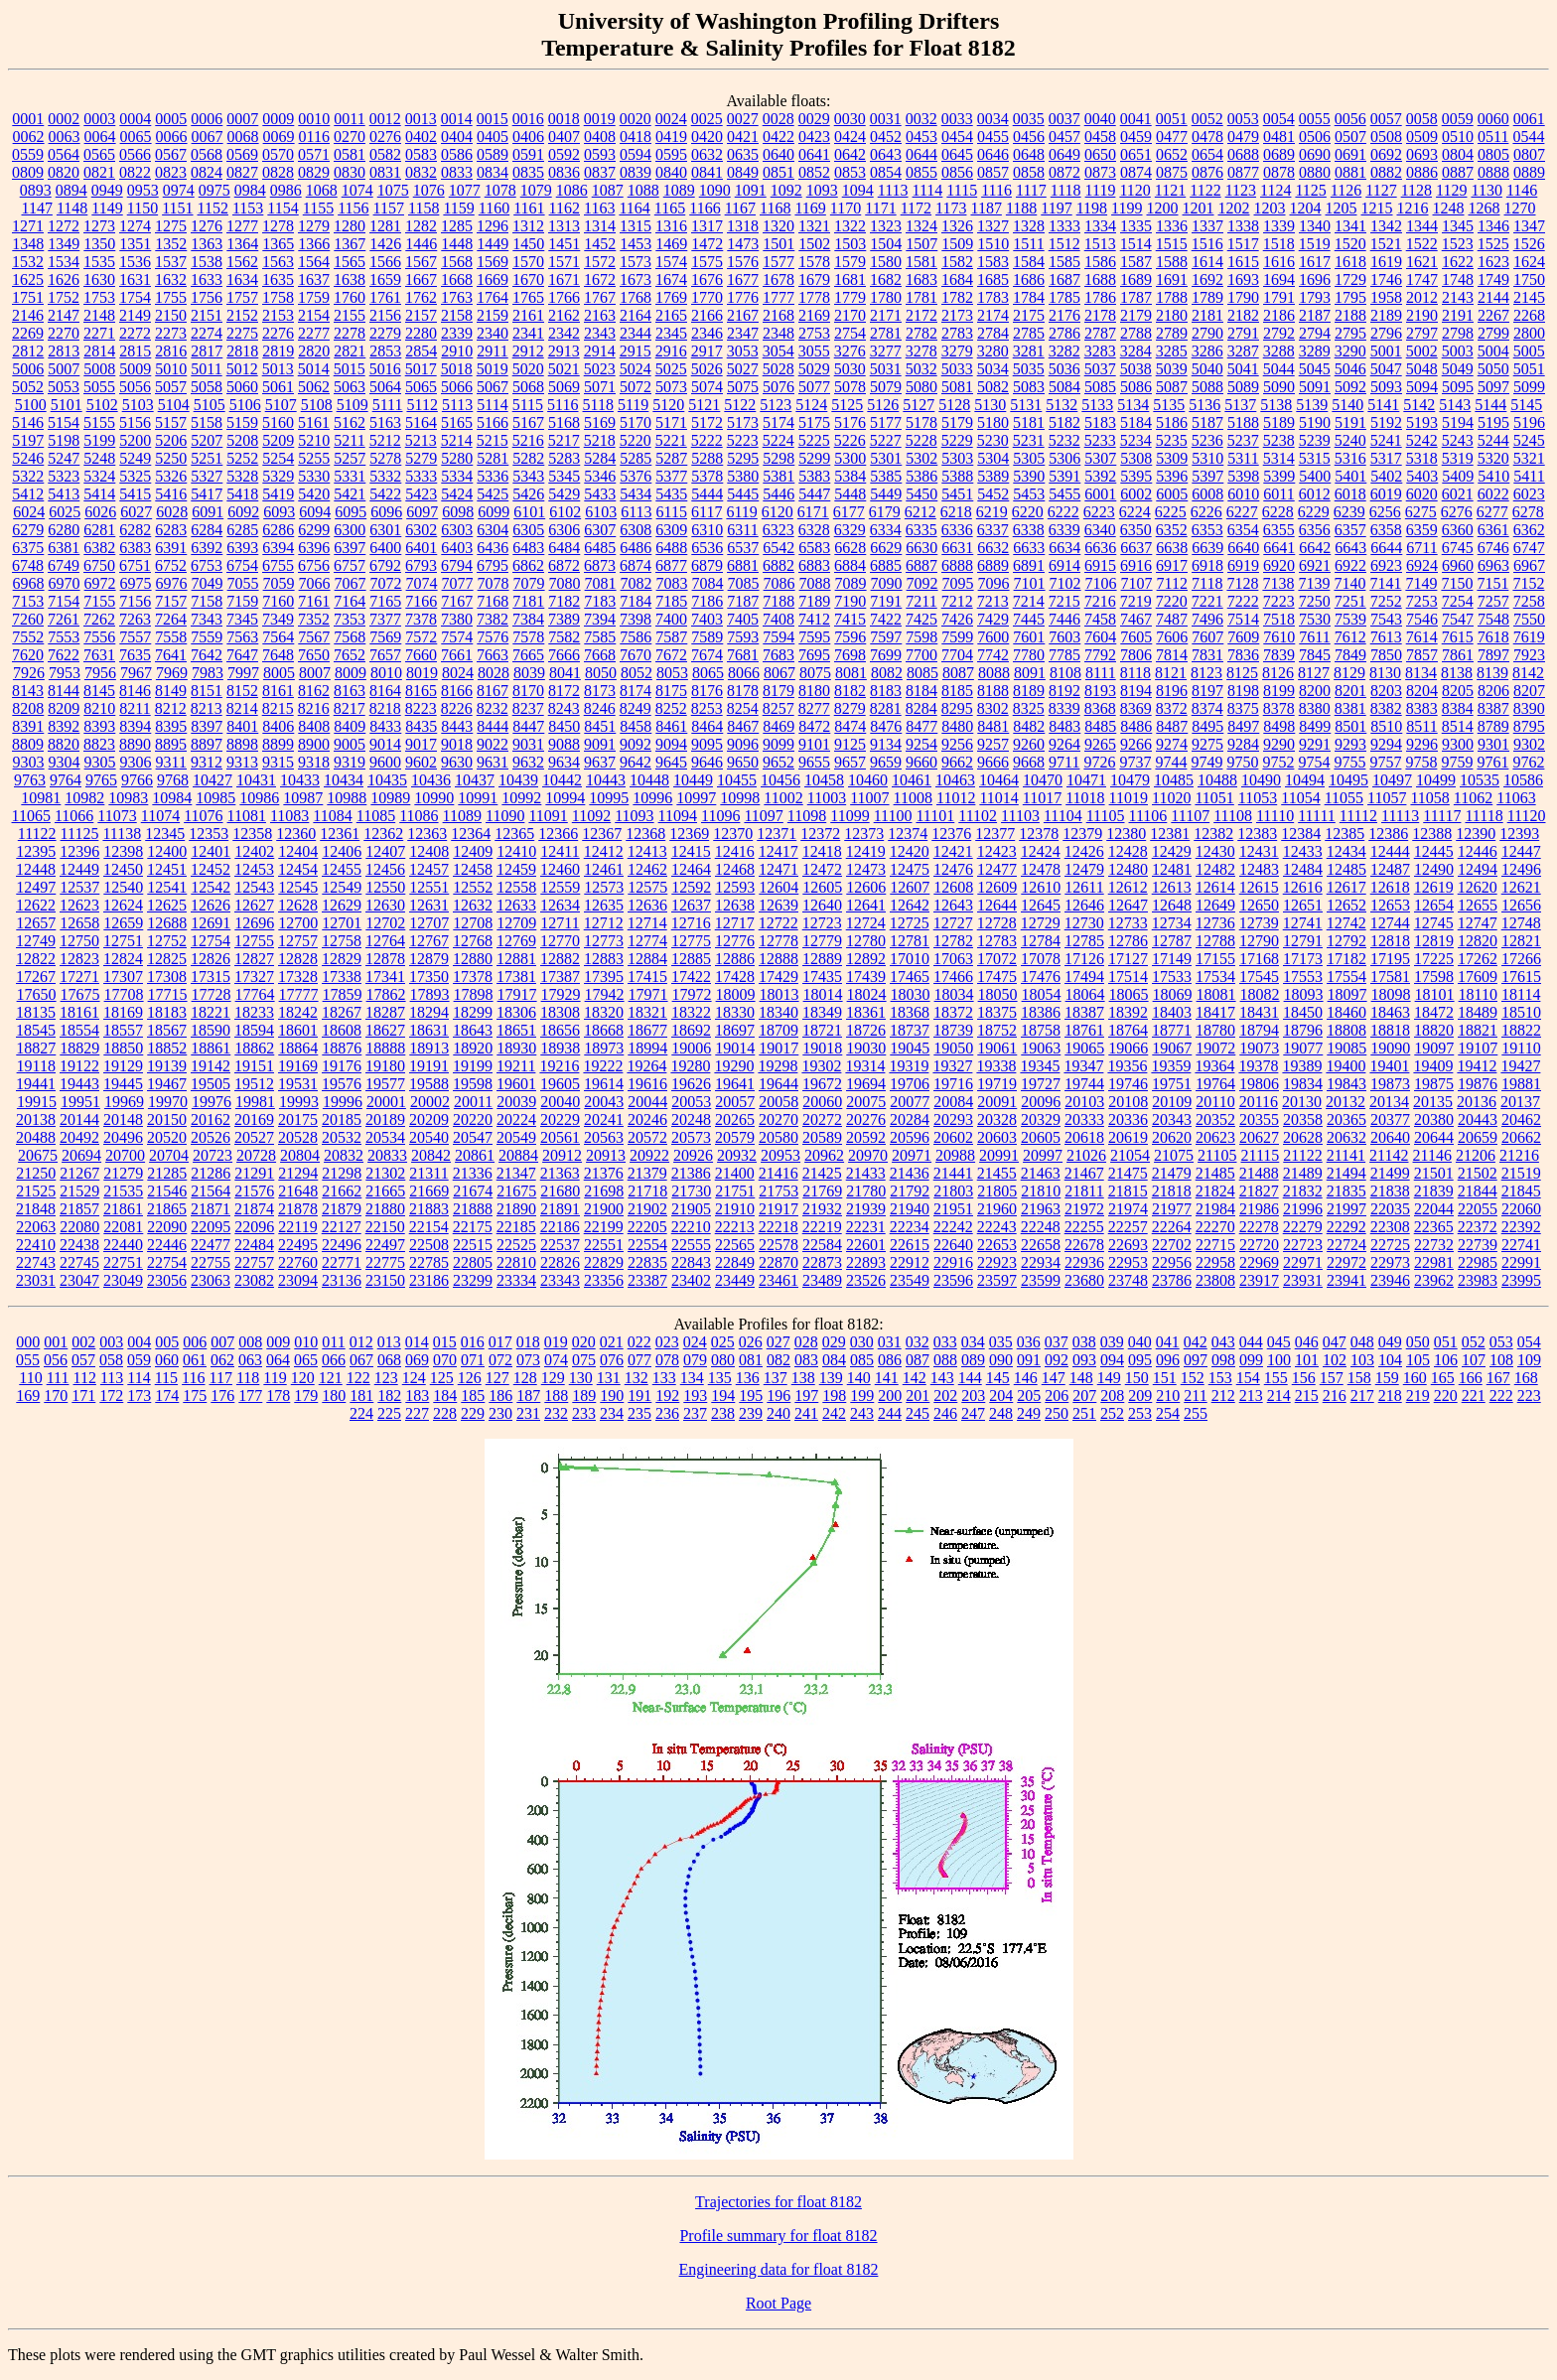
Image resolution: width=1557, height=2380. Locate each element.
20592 (866, 1137)
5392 (1100, 476)
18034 (954, 994)
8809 (28, 744)
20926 (693, 1155)
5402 (1386, 476)
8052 (636, 672)
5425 (492, 494)
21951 (953, 1208)
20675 (38, 1155)
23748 (1128, 1280)
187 (528, 1395)
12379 (1082, 833)
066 (334, 1359)
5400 (1315, 476)
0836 (564, 172)
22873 (822, 1262)
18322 (691, 1012)
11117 (1442, 815)
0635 (743, 154)
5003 (1458, 351)
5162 (349, 422)
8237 (528, 708)
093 (1084, 1359)
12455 (341, 869)
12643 (953, 905)
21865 (167, 1208)
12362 (383, 833)
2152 (242, 315)
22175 (473, 1226)
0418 (635, 136)
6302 (421, 529)
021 (612, 1341)
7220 (1172, 601)
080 (723, 1359)
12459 (516, 869)
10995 (609, 797)
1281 (385, 225)
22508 (429, 1244)
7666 (564, 654)
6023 (1529, 494)
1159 (458, 208)
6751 (135, 565)
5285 (635, 458)
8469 (778, 726)
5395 (1136, 476)
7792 (1100, 654)
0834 (492, 172)
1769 (671, 297)
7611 (1314, 637)
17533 (1172, 976)
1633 (206, 279)
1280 (349, 225)
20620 (1172, 1137)
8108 (1065, 672)
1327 (993, 225)
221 (1474, 1395)
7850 (1386, 654)
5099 (1529, 386)
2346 (707, 333)
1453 (635, 243)
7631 (99, 654)
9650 (743, 762)
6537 (743, 547)
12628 (298, 905)
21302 (385, 1173)
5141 (1383, 404)
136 (748, 1377)
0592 (564, 154)
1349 (63, 243)
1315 (635, 225)
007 (222, 1341)
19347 (1083, 1065)
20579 (735, 1137)
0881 (1350, 172)
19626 (691, 1083)
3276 (850, 351)
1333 (1064, 225)
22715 (1215, 1244)
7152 (1528, 583)
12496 (1521, 869)
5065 (421, 386)
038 (1084, 1341)
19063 (1041, 1048)
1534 (63, 261)
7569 (385, 637)
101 (1307, 1359)
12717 (735, 922)
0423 (814, 136)
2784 (993, 333)
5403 (1422, 476)
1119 (1100, 190)
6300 (349, 529)
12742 (1346, 922)
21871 (210, 1208)
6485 (600, 547)
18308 (560, 1012)
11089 (462, 815)
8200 (1315, 690)
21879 (341, 1208)
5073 (671, 386)
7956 (100, 672)
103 (1362, 1359)
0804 (1458, 154)
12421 (953, 851)
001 (56, 1341)
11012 (955, 797)
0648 (1029, 154)
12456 (385, 869)
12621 (1521, 887)
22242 (953, 1226)
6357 (1350, 529)
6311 (742, 529)
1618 (1350, 261)
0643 (886, 154)
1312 (528, 225)
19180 (385, 1065)
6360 (1458, 529)
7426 (957, 619)
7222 (1243, 601)
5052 (28, 386)
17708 (124, 994)
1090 (715, 190)
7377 (385, 619)
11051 (1214, 797)
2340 (492, 333)
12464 (691, 869)
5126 (883, 404)
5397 (1207, 476)
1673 (635, 279)
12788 (1215, 940)
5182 (1064, 422)
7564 (278, 637)
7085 (744, 583)
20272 (822, 1119)
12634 (560, 905)
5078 (850, 386)
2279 (385, 333)
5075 (743, 386)
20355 (1259, 1119)
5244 (1493, 440)
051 (1446, 1341)
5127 (918, 404)
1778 (814, 297)
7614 (1422, 637)
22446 (167, 1244)
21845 (1521, 1191)
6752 (171, 565)
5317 (1386, 458)
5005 (1529, 351)
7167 (457, 601)
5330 (314, 476)
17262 (1477, 958)
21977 (1172, 1208)
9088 (564, 744)
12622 (36, 905)
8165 (421, 690)
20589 (822, 1137)
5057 (171, 386)
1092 (786, 190)
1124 (1275, 190)
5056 (135, 386)
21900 (604, 1208)
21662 (341, 1191)
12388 (1432, 833)
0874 (1136, 172)
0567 (171, 154)
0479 (1243, 136)
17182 (1346, 958)
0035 (1029, 118)
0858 (1029, 172)
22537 (560, 1244)
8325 (1029, 708)
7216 (1100, 601)
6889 (993, 565)
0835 (528, 172)
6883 (814, 565)
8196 (1172, 690)
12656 (1521, 905)
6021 (1458, 494)
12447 (1521, 851)
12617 (1346, 887)
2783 (957, 333)
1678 (778, 279)
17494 (1084, 976)
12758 (341, 940)
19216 (559, 1065)
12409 (473, 851)
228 (445, 1413)
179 (306, 1395)
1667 (421, 279)
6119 (741, 511)
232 (556, 1413)
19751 (1172, 1083)
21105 (1217, 1155)
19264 (646, 1065)
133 (664, 1377)
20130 (1302, 1101)
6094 (315, 511)
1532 (28, 261)
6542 (778, 547)
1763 (457, 297)
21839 (1434, 1191)
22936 (1084, 1262)
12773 (604, 940)
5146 (28, 422)
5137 (1240, 404)
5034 (993, 368)
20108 (1128, 1101)
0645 (957, 154)
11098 (806, 815)
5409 (1458, 476)
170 (56, 1395)
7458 (1100, 619)
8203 (1386, 690)
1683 (921, 279)
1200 (1163, 208)
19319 (908, 1065)
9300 (1458, 744)
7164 (349, 601)
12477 (997, 869)
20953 (780, 1155)
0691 (1350, 154)
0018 (564, 118)
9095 (707, 744)
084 (834, 1359)
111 (58, 1377)
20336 (1128, 1119)
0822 (135, 172)
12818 (1390, 940)
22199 (604, 1226)
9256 (957, 744)
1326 (957, 225)
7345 (242, 619)
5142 (1419, 404)
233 (584, 1413)
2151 (206, 315)
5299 (814, 458)
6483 (528, 547)
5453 (1029, 494)
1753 (99, 297)
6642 (1315, 547)
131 (609, 1377)
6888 (957, 565)
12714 (647, 922)
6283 (171, 529)
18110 (1478, 994)
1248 (1449, 208)
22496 (341, 1244)
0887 (1458, 172)
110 (30, 1377)
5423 (421, 494)
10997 (696, 797)
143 (942, 1377)
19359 (1171, 1065)
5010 (171, 368)
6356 (1315, 529)
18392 (1128, 1012)
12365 (514, 833)
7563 (242, 637)
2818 (242, 351)
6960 (1458, 565)
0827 (242, 172)
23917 (1259, 1280)
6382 (99, 547)
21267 (79, 1173)
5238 (1279, 440)
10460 (868, 779)
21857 (79, 1208)
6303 (457, 529)
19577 (385, 1083)
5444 (707, 494)
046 (1307, 1341)
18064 (1085, 994)
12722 (778, 922)
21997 (1346, 1208)
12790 (1259, 940)
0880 (1315, 172)
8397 (206, 726)
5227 (886, 440)
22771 (341, 1262)
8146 (135, 690)
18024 (867, 994)
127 (497, 1377)
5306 (1064, 458)
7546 (1422, 619)
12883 (604, 958)
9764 (65, 779)
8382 (1386, 708)
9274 (1172, 744)
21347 (516, 1173)
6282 (135, 529)
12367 (602, 833)
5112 (421, 404)
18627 (385, 1030)
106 (1446, 1359)
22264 (1172, 1226)
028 (806, 1341)
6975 (136, 583)
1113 (893, 190)
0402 (421, 136)
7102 (1065, 583)
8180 (814, 690)
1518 (1279, 243)
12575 (647, 887)
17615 (1521, 976)
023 (667, 1341)
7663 (492, 654)
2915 (635, 351)
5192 (1386, 422)
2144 (1493, 297)
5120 (668, 404)
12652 (1346, 905)
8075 (815, 672)
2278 (349, 333)
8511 (1421, 726)
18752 (997, 1030)
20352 (1215, 1119)
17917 (517, 994)
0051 (1172, 118)
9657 (850, 762)
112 (83, 1377)
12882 (560, 958)
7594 (778, 637)
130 (581, 1377)
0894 (71, 190)
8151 (206, 690)
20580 (778, 1137)
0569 (242, 154)
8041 (565, 672)
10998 (740, 797)
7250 (1315, 601)
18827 (36, 1048)
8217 (349, 708)
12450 (123, 869)
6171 (813, 511)
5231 (1029, 440)
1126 (1346, 190)
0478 (1207, 136)
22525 (516, 1244)
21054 (1130, 1155)
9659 (886, 762)
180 (334, 1395)
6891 (1029, 565)
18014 (823, 994)
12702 (385, 922)
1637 (314, 279)
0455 (993, 136)
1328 (1029, 225)
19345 (1040, 1065)
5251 (206, 458)
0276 (385, 136)
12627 (254, 905)
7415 (850, 619)
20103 (1084, 1101)
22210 (691, 1226)
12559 (560, 887)
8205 (1458, 690)
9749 (1206, 762)
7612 (1350, 637)
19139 (167, 1065)
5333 (421, 476)
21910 (735, 1208)
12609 (997, 887)
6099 (493, 511)
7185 (671, 601)
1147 (37, 208)
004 (139, 1341)
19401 (1389, 1065)
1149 (106, 208)
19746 (1128, 1083)
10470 (1042, 779)
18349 (822, 1012)
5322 (28, 476)
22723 (1303, 1244)
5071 (600, 386)
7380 (457, 619)
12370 (733, 833)
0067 (207, 136)
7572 (421, 637)
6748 (28, 565)
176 (222, 1395)
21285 (167, 1173)
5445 (743, 494)
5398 (1243, 476)
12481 (1172, 869)
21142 (1388, 1155)
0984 (250, 190)
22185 (516, 1226)
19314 (865, 1065)
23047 (79, 1280)
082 (778, 1359)
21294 (298, 1173)
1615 (1243, 261)
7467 (1136, 619)
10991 (477, 797)
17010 (909, 958)
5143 (1455, 404)
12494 (1477, 869)
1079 (536, 190)
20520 (167, 1137)
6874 (635, 565)
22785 (429, 1262)
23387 (647, 1280)
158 (1359, 1377)
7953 (64, 672)
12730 (1084, 922)
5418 (242, 494)
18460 (1346, 1012)
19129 (123, 1065)
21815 (1128, 1191)
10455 (737, 779)
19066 (1128, 1048)
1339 (1279, 225)
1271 (28, 225)
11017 (1042, 797)
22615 (909, 1244)
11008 (913, 797)
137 (775, 1377)
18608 (341, 1030)
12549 (341, 887)
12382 (1213, 833)
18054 (1042, 994)
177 (250, 1395)
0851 (778, 172)
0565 (99, 154)
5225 (814, 440)
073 (528, 1359)
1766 (564, 297)
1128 (1416, 190)
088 (945, 1359)
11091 (547, 815)
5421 (349, 494)
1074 (357, 190)
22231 (866, 1226)
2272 (135, 333)
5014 (314, 368)
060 (167, 1359)
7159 (242, 601)
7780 (1029, 654)
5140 (1347, 404)
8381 (1350, 708)
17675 (80, 994)
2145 (1529, 297)
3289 (1315, 351)
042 (1195, 1341)
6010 (1243, 494)
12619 (1434, 887)
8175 (671, 690)
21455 (997, 1173)
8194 (1136, 690)
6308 (635, 529)
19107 (1477, 1048)
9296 (1422, 744)
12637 (691, 905)
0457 (1064, 136)
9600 (385, 762)
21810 (1041, 1191)
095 (1140, 1359)
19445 (123, 1083)
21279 (123, 1173)
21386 (691, 1173)
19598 (473, 1083)
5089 (1243, 386)
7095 (958, 583)
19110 (1520, 1048)
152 (1192, 1377)
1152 (213, 208)
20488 (36, 1137)
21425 (822, 1173)
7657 (385, 654)
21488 (1259, 1173)
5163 (385, 422)
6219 (992, 511)
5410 (1493, 476)
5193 (1422, 422)
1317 (707, 225)
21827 (1259, 1191)
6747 (1529, 547)
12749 (36, 940)
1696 (1315, 279)
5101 (66, 404)
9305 (100, 762)
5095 (1458, 386)
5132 (1061, 404)
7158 (206, 601)
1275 (171, 225)
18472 (1434, 1012)
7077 (458, 583)
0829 (314, 172)
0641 (814, 154)
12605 (822, 887)
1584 (1029, 261)
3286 (1207, 351)
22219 (822, 1226)
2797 (1422, 333)
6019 (1386, 494)
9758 (1421, 762)
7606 (1172, 637)
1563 (278, 261)
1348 (28, 243)
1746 (1386, 279)
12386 (1388, 833)
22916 (953, 1262)
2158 (457, 315)
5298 (778, 458)
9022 (492, 744)
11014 (998, 797)
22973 (1390, 1262)
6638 (1172, 547)
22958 (1215, 1262)
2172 (921, 315)
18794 (1259, 1030)
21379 (647, 1173)
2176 (1064, 315)
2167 (743, 315)
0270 (349, 136)
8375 (1243, 708)
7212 (957, 601)
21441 (953, 1173)
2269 (28, 333)
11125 (80, 833)
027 (778, 1341)
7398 (635, 619)
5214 (457, 440)
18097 (1347, 994)
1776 (743, 297)
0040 (1100, 118)
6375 (28, 547)
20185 (341, 1119)
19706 (909, 1083)
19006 (691, 1048)
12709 (516, 922)
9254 (921, 744)
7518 (1279, 619)
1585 (1064, 261)
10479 (1130, 779)
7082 (636, 583)
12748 (1521, 922)
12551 (429, 887)
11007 (869, 797)
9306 (136, 762)
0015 (492, 118)
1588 (1172, 261)
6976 (172, 583)
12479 (1084, 869)
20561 (560, 1137)
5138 (1276, 404)
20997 (1042, 1155)
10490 (1261, 779)
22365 (1434, 1226)
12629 (341, 905)
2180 (1172, 315)
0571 (314, 154)
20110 (1215, 1101)
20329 (1041, 1119)
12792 (1346, 940)
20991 (999, 1155)
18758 (1041, 1030)
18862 (254, 1048)
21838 (1390, 1191)
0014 (457, 118)
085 (862, 1359)
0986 (286, 190)
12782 (953, 940)
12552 (473, 887)
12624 (123, 905)
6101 (529, 511)
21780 (866, 1191)
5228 (921, 440)
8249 (635, 708)
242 (834, 1413)
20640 (1390, 1137)
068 (389, 1359)
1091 (751, 190)
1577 (778, 261)
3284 (1136, 351)
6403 (457, 547)
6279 (28, 529)
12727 (953, 922)
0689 (1279, 154)
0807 (1529, 154)
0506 (1315, 136)
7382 (492, 619)
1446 (421, 243)
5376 (635, 476)
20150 (167, 1119)
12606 (866, 887)
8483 (1064, 726)
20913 (606, 1155)
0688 (1243, 154)
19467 (167, 1083)
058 (111, 1359)
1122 (1205, 190)
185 (473, 1395)
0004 (135, 118)
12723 (822, 922)
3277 (886, 351)
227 (417, 1413)
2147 (63, 315)
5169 (600, 422)
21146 (1432, 1155)
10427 (212, 779)
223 (1529, 1395)
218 (1390, 1395)
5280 (457, 458)
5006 (28, 368)
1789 (1207, 297)
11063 (1515, 797)
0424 (850, 136)
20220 (473, 1119)
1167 (740, 208)
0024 (671, 118)
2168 (778, 315)
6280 (63, 529)
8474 (850, 726)
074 (556, 1359)
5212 (385, 440)
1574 (671, 261)
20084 (953, 1101)
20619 (1128, 1137)
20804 (300, 1155)
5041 (1243, 368)
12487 (1390, 869)
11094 (677, 815)
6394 (278, 547)
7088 (815, 583)
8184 (921, 690)
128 (525, 1377)
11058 (1429, 797)
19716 (953, 1083)
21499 (1390, 1173)
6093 (279, 511)
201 (917, 1395)
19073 (1259, 1048)
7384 (528, 619)
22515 (473, 1244)
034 (973, 1341)
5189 (1279, 422)
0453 (921, 136)
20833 (387, 1155)
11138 (121, 833)
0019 (600, 118)
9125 (850, 744)
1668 (457, 279)
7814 (1172, 654)
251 (1084, 1413)
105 (1418, 1359)
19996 (342, 1101)
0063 (64, 136)
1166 (704, 208)
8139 (1492, 672)
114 (138, 1377)
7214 (1029, 601)
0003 (99, 118)
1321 (814, 225)
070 (445, 1359)
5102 (102, 404)
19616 (647, 1083)
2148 (99, 315)
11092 (591, 815)
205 (1029, 1395)
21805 (997, 1191)
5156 (135, 422)
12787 (1172, 940)
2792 (1279, 333)
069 (417, 1359)
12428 (1128, 851)
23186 (429, 1280)
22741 (1521, 1244)
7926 (29, 672)
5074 (707, 386)
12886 (735, 958)
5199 (99, 440)
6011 (1278, 494)
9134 (886, 744)
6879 (707, 565)
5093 (1386, 386)
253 (1140, 1413)
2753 (814, 333)
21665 (385, 1191)
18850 (123, 1048)
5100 (31, 404)
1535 (99, 261)
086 (890, 1359)
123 (386, 1377)
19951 (80, 1101)
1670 (528, 279)
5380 (743, 476)
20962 (824, 1155)
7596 (850, 637)
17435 (822, 976)
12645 (1041, 905)
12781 (909, 940)
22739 (1477, 1244)
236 (667, 1413)
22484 (254, 1244)
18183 (167, 1012)
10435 (387, 779)
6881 (743, 565)
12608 (953, 887)
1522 (1422, 243)
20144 (79, 1119)
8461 (671, 726)
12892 (866, 958)
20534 (385, 1137)
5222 (707, 440)
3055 (814, 351)
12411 (559, 851)
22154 (429, 1226)
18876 (341, 1048)
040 (1140, 1341)
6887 (921, 565)
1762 (421, 297)
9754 (1314, 762)
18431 (1259, 1012)
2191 (1458, 315)
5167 (528, 422)
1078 (500, 190)
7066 (315, 583)
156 (1304, 1377)
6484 (564, 547)
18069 (1173, 994)
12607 (909, 887)
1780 (886, 297)
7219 (1136, 601)
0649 (1064, 154)
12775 (691, 940)
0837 (600, 172)
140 (859, 1377)
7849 (1350, 654)
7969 (172, 672)
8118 (1135, 672)
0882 (1386, 172)
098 (1223, 1359)
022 (639, 1341)
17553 (1303, 976)
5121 (704, 404)
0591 (528, 154)
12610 (1041, 887)
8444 (492, 726)
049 (1390, 1341)
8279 (850, 708)
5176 (850, 422)
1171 (880, 208)
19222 (603, 1065)
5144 (1490, 404)
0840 (671, 172)
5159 (242, 422)
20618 (1084, 1137)
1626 (63, 279)
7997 (243, 672)
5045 (1315, 368)
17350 (429, 976)
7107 (1137, 583)
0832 (421, 172)
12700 (298, 922)
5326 (171, 476)
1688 (1100, 279)
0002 (63, 118)
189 (584, 1395)
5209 (278, 440)
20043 (604, 1101)
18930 (516, 1048)
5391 (1064, 476)
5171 (671, 422)
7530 (1315, 619)
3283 (1100, 351)
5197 (28, 440)
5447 (814, 494)
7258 (1529, 601)
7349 (278, 619)
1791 (1279, 297)
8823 (99, 744)
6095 (350, 511)
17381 (516, 976)
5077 (814, 386)
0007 (242, 118)
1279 (314, 225)
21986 (1259, 1208)
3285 (1172, 351)
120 (303, 1377)
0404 (457, 136)
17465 (909, 976)
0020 (635, 118)
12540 (123, 887)
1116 (996, 190)
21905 (691, 1208)
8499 (1315, 726)
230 (500, 1413)
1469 (671, 243)
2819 (278, 351)
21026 (1086, 1155)
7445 (1029, 619)
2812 (28, 351)
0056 (1350, 118)
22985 (1477, 1262)
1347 (1529, 225)
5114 (492, 404)
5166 (492, 422)
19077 (1303, 1048)
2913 (564, 351)
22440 (123, 1244)
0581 (349, 154)
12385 (1344, 833)
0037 (1064, 118)
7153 (28, 601)
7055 (243, 583)
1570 (528, 261)
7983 (207, 672)
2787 (1100, 333)
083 (806, 1359)
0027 (743, 118)
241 (806, 1413)
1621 (1422, 261)
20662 (1521, 1137)
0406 (528, 136)
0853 (850, 172)
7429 (993, 619)
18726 (866, 1030)
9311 (171, 762)
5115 (527, 404)
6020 (1422, 494)
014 (417, 1341)
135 (720, 1377)
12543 (254, 887)
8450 (564, 726)
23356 (604, 1280)
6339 (1064, 529)
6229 (1314, 511)
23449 (735, 1280)
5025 (671, 368)
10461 (911, 779)
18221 (210, 1012)
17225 (1434, 958)
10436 (431, 779)
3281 (1029, 351)
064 (278, 1359)
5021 (564, 368)
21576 (254, 1191)
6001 (1100, 494)
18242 (298, 1012)
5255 (314, 458)
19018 (822, 1048)
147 (1053, 1377)
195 (751, 1395)
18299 (473, 1012)
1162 (564, 208)
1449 (492, 243)
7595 (814, 637)
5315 (1315, 458)
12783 (997, 940)
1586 (1100, 261)
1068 (322, 190)
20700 (125, 1155)
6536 (707, 547)
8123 (1206, 672)
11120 (1526, 815)
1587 (1136, 261)
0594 (635, 154)
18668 (604, 1030)
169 (28, 1395)
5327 (206, 476)
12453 (254, 869)
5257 (349, 458)
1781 (921, 297)
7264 (171, 619)
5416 (171, 494)
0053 (1243, 118)
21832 (1303, 1191)
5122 (740, 404)
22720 (1259, 1244)
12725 (909, 922)
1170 (845, 208)
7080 (565, 583)
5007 (63, 368)
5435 (671, 494)
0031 (886, 118)
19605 (560, 1083)
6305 (528, 529)
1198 (1091, 208)
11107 (1190, 815)
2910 (457, 351)
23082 (254, 1280)
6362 (1529, 529)
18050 (998, 994)
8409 (349, 726)
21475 (1128, 1173)
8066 (744, 672)
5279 (421, 458)
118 (247, 1377)
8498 (1279, 726)
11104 (1063, 815)
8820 (63, 744)
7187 (743, 601)
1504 (886, 243)
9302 (1529, 744)
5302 (921, 458)
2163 (600, 315)
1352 (171, 243)
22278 (1259, 1226)
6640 (1243, 547)
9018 (457, 744)
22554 (647, 1244)
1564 (314, 261)
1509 (957, 243)
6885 (886, 565)
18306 (516, 1012)
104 (1390, 1359)
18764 (1128, 1030)
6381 (63, 547)
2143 (1458, 297)
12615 (1259, 887)
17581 (1390, 976)
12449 (79, 869)
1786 (1100, 297)
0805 (1493, 154)
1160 (494, 208)
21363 (560, 1173)
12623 (79, 905)
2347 (743, 333)
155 (1276, 1377)
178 (278, 1395)
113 (111, 1377)
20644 (1434, 1137)
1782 (957, 297)
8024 (458, 672)
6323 (778, 529)
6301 (385, 529)
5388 (957, 476)
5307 (1100, 458)
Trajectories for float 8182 (778, 2201)
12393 (1519, 833)
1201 (1198, 208)
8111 (1100, 672)
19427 (1520, 1065)
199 (862, 1395)
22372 (1477, 1226)
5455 (1064, 494)
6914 (1064, 565)
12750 (79, 940)
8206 (1493, 690)
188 (556, 1395)
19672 (822, 1083)
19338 (996, 1065)
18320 (604, 1012)
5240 (1350, 440)
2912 (528, 351)
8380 (1315, 708)
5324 (99, 476)
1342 (1386, 225)
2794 (1315, 333)
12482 (1215, 869)
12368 (645, 833)
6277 (1492, 511)
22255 (1084, 1226)
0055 (1315, 118)
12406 (341, 851)
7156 (135, 601)
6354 (1243, 529)
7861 (1458, 654)
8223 (421, 708)
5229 (957, 440)
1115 (961, 190)
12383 (1257, 833)
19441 (36, 1083)
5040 (1207, 368)
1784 (1029, 297)
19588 (429, 1083)
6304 (492, 529)
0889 (1529, 172)
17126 (1084, 958)
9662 (957, 762)
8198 (1243, 690)
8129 (1349, 672)
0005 (171, 118)
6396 (314, 547)
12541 (167, 887)
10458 (824, 779)
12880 (473, 958)
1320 (778, 225)
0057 (1386, 118)
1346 (1493, 225)
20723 (212, 1155)
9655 (814, 762)
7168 (492, 601)
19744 (1084, 1083)
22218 (778, 1226)
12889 (822, 958)
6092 (243, 511)
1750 (1529, 279)
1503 (850, 243)
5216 (528, 440)
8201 (1350, 690)
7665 (528, 654)
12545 (298, 887)
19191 (429, 1065)
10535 (1479, 779)
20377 (1390, 1119)
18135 (36, 1012)
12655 (1477, 905)
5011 (206, 368)
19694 (866, 1083)
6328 (814, 529)
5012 (242, 368)
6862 (528, 565)
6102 (565, 511)
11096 (720, 815)
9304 (64, 762)
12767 (429, 940)
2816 (171, 351)
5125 (847, 404)
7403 (707, 619)
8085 (922, 672)
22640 (953, 1244)
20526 (210, 1137)
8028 (493, 672)
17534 (1215, 976)
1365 (278, 243)
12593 (735, 887)
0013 (421, 118)
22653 (997, 1244)
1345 (1458, 225)
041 (1168, 1341)
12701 (341, 922)
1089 (679, 190)
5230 (993, 440)
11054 (1300, 797)
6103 (601, 511)
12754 (210, 940)
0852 (814, 172)
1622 (1458, 261)
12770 (560, 940)
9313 (242, 762)
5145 (1526, 404)
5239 (1315, 440)
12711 (559, 922)
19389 (1302, 1065)
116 (193, 1377)
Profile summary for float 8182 (778, 2235)
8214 (242, 708)
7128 (1242, 583)
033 (945, 1341)
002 (83, 1341)
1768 (635, 297)
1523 (1458, 243)
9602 (421, 762)
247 (973, 1413)
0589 (492, 154)
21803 (953, 1191)
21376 (604, 1173)
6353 (1207, 529)
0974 (179, 190)
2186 (1279, 315)
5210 (314, 440)
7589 (707, 637)
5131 (1026, 404)
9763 (30, 779)
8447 (528, 726)
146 (1026, 1377)
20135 (1433, 1101)
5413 (63, 494)
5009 (135, 368)
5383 (814, 476)
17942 (605, 994)
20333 (1084, 1119)
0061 (1529, 118)
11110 (1275, 815)
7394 (600, 619)
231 (528, 1413)
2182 (1243, 315)
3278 (921, 351)
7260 (28, 619)
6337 (993, 529)
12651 (1303, 905)
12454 (298, 869)
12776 (735, 940)
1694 (1279, 279)
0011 (349, 118)
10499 (1436, 779)
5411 (1528, 476)
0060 (1493, 118)
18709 (778, 1030)
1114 (928, 190)
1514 (1136, 243)
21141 (1346, 1155)
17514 (1128, 976)
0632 (707, 154)
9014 (385, 744)
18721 (822, 1030)
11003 (826, 797)
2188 (1350, 315)
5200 (135, 440)
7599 (957, 637)
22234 (909, 1226)
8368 (1100, 708)
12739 (1259, 922)
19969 (124, 1101)
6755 (278, 565)
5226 (850, 440)
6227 (1242, 511)
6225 (1171, 511)
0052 (1207, 118)
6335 (921, 529)
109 (1529, 1359)
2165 (671, 315)
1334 (1100, 225)
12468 (735, 869)
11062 (1473, 797)
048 (1362, 1341)
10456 (780, 779)
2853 (385, 351)
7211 (921, 601)
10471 (1086, 779)
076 (612, 1359)
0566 (135, 154)
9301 (1493, 744)
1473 (743, 243)
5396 (1172, 476)
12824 (123, 958)
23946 (1390, 1280)
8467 (743, 726)
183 (417, 1395)
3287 (1243, 351)
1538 (206, 261)
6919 (1243, 565)
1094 (858, 190)
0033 (957, 118)
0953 (143, 190)
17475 (997, 976)
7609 (1243, 637)
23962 (1434, 1280)
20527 (254, 1137)
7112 (1172, 583)
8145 (99, 690)
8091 (1030, 672)
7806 (1136, 654)
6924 (1422, 565)
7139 (1314, 583)
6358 (1386, 529)
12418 (822, 851)
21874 (254, 1208)
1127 (1380, 190)
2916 (671, 351)
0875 (1172, 172)
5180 (993, 422)
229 (473, 1413)
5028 (778, 368)
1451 (564, 243)
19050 (953, 1048)
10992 (521, 797)
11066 (74, 815)
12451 (167, 869)
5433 (600, 494)
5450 (921, 494)
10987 (303, 797)
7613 (1386, 637)
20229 (560, 1119)
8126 (1278, 672)
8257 (778, 708)
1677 (743, 279)
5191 (1350, 422)
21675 (516, 1191)
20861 (475, 1155)
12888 (778, 958)
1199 (1126, 208)
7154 (63, 601)
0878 (1279, 172)
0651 (1136, 154)
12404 (298, 851)
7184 (635, 601)
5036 (1064, 368)
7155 (99, 601)
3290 (1350, 351)
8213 (206, 708)
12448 (36, 869)
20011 (473, 1101)
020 (584, 1341)
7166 (421, 601)
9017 (421, 744)
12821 (1521, 940)
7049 (207, 583)
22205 (647, 1226)
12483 (1259, 869)
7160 (278, 601)
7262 (99, 619)
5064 (385, 386)
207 (1084, 1395)
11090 (505, 815)
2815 (135, 351)
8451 (600, 726)
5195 (1493, 422)
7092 (922, 583)
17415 (647, 976)
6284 (206, 529)
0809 (28, 172)
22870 (778, 1262)
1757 (242, 297)
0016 (528, 118)
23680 (1084, 1280)
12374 (907, 833)
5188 (1243, 422)
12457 (429, 869)
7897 (1493, 654)
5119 (633, 404)
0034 (993, 118)
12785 (1084, 940)
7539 (1350, 619)
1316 (671, 225)
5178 (921, 422)
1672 (600, 279)
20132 (1345, 1101)
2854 (421, 351)
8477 (921, 726)
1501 (778, 243)
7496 (1207, 619)
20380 (1434, 1119)
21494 (1346, 1173)
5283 (564, 458)
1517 (1243, 243)
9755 (1349, 762)
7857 (1422, 654)
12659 (123, 922)
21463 (1041, 1173)
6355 (1279, 529)
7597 (886, 637)
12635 (604, 905)
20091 (997, 1101)
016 (473, 1341)
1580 (886, 261)
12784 (1041, 940)
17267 (36, 976)
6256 (1385, 511)
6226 (1206, 511)
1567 (421, 261)
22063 (36, 1226)
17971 (648, 994)
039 (1112, 1341)
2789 (1172, 333)
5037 (1100, 368)
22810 (516, 1262)
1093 (822, 190)
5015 (349, 368)
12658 (79, 922)
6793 (421, 565)
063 (250, 1359)
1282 (421, 225)
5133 (1097, 404)
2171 (886, 315)
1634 (242, 279)
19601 (516, 1083)
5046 (1350, 368)
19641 (735, 1083)
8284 (921, 708)
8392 (63, 726)
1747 (1422, 279)
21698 (604, 1191)
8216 (314, 708)
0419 (671, 136)
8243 (564, 708)
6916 (1136, 565)
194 (723, 1395)
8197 (1207, 690)
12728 (997, 922)
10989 (390, 797)
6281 (99, 529)
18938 (560, 1048)
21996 (1303, 1208)
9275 (1207, 744)
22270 (1215, 1226)
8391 (28, 726)
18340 (778, 1012)
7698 (850, 654)
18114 (1520, 994)
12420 (909, 851)
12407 (385, 851)
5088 (1207, 386)
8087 (958, 672)
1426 (385, 243)
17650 (37, 994)
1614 (1207, 261)
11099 (849, 815)
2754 (850, 333)
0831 (385, 172)
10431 (256, 779)
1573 (635, 261)
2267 (1493, 315)
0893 (36, 190)
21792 (909, 1191)
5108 (317, 404)
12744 (1390, 922)
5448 (850, 494)
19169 (298, 1065)
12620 (1477, 887)
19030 (866, 1048)
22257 (1128, 1226)
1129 (1451, 190)
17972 (692, 994)
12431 (1259, 851)
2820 (314, 351)
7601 (1029, 637)
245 (917, 1413)
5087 (1172, 386)
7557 (135, 637)
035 (1001, 1341)
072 (500, 1359)
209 (1140, 1395)
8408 (314, 726)
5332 (385, 476)
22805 (473, 1262)
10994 (565, 797)
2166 (707, 315)
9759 (1457, 762)
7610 (1279, 637)
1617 (1315, 261)
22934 (1041, 1262)
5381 (778, 476)
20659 (1477, 1137)
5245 (1529, 440)
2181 (1207, 315)
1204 (1306, 208)
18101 (1435, 994)
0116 (314, 136)
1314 (600, 225)
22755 (210, 1262)
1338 (1243, 225)
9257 (993, 744)
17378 (473, 976)
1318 (743, 225)
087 (917, 1359)
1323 (886, 225)
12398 (123, 851)
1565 (349, 261)
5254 (278, 458)
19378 (1258, 1065)
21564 (210, 1191)
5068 (528, 386)
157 (1332, 1377)
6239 (1349, 511)
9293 (1350, 744)
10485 (1174, 779)
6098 (458, 511)
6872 (564, 565)
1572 (600, 261)
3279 (957, 351)
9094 (671, 744)
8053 (672, 672)
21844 (1477, 1191)
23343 (560, 1280)
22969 (1259, 1262)
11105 (1105, 815)
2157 (421, 315)
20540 (429, 1137)
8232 (492, 708)
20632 (1346, 1137)
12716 (691, 922)
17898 (474, 994)
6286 (278, 529)
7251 (1350, 601)
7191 (886, 601)
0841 (707, 172)
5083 (1029, 386)
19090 (1390, 1048)
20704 (169, 1155)
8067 (779, 672)
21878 (298, 1208)
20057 (735, 1101)
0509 (1422, 136)
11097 (763, 815)
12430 (1215, 851)
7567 (314, 637)
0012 (385, 118)
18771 (1172, 1030)
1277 (242, 225)
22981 (1434, 1262)
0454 (957, 136)
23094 (298, 1280)
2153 (278, 315)
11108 (1232, 815)
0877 (1243, 172)
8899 (278, 744)
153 (1220, 1377)
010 (306, 1341)
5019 (492, 368)
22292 (1346, 1226)
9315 (278, 762)
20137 (1520, 1101)
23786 (1172, 1280)
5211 (349, 440)
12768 (473, 940)
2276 (278, 333)
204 (1001, 1395)
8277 (814, 708)
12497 (36, 887)
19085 (1346, 1048)
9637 (600, 762)
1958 (1386, 297)
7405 (743, 619)
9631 (492, 762)
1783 (993, 297)
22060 (1521, 1208)
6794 (457, 565)
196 (778, 1395)
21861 (123, 1208)
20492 (79, 1137)
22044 (1434, 1208)
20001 (386, 1101)
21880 (385, 1208)
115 (166, 1377)
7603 (1064, 637)
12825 (167, 958)
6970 (64, 583)
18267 (341, 1012)
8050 (601, 672)
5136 (1204, 404)
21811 (1083, 1191)
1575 (707, 261)
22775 (385, 1262)
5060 (242, 386)
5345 (564, 476)
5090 (1279, 386)
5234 (1136, 440)
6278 (1528, 511)
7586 (635, 637)
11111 (1317, 815)
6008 (1207, 494)
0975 (214, 190)
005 (167, 1341)
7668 (600, 654)
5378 (707, 476)
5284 (600, 458)
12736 (1215, 922)
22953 (1128, 1262)
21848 (36, 1208)
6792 (385, 565)
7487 (1172, 619)
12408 (429, 851)
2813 (63, 351)
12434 (1346, 851)
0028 (778, 118)
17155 (1215, 958)
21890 (516, 1208)
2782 (921, 333)
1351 (135, 243)
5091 (1315, 386)
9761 (1492, 762)
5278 (385, 458)
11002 (783, 797)
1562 (242, 261)
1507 (921, 243)
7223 (1279, 601)
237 (695, 1413)
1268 (1484, 208)
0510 (1458, 136)
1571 (564, 261)
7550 (1529, 619)
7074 (422, 583)
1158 (423, 208)
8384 (1458, 708)
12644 (997, 905)
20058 (778, 1101)
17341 (385, 976)
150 (1137, 1377)
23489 (822, 1280)
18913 (429, 1048)
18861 (210, 1048)
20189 (385, 1119)
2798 (1458, 333)
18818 (1390, 1030)
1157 (388, 208)
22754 (167, 1262)
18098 (1391, 994)
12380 (1126, 833)
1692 (1207, 279)
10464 (999, 779)
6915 (1100, 565)
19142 (210, 1065)
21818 (1172, 1191)
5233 (1100, 440)
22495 (298, 1244)
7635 (135, 654)
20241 (604, 1119)
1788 (1172, 297)
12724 (866, 922)
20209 (429, 1119)
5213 (421, 440)
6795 (492, 565)
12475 (909, 869)
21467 (1084, 1173)
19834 (1303, 1083)
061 (195, 1359)
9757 (1385, 762)
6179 (885, 511)
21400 (735, 1173)
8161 (278, 690)
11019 (1128, 797)
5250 (171, 458)
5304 (993, 458)
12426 (1084, 851)
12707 (429, 922)
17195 (1390, 958)
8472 (814, 726)
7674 (707, 654)
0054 (1279, 118)
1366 (314, 243)
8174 (635, 690)
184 (445, 1395)
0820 (63, 172)
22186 (560, 1226)
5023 (600, 368)
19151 (254, 1065)
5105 (209, 404)
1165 (669, 208)
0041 (1136, 118)
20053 (691, 1101)
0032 (921, 118)
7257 (1493, 601)
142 (914, 1377)
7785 (1064, 654)
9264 (1064, 744)
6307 (600, 529)
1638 (349, 279)
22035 (1390, 1208)
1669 (492, 279)
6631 (957, 547)
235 (639, 1413)
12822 (36, 958)
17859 (342, 994)
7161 (314, 601)
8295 (957, 708)
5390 (1029, 476)
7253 (1422, 601)
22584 (822, 1244)
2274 (206, 333)
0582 (385, 154)
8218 (385, 708)
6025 (64, 511)
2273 (171, 333)
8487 (1172, 726)
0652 (1172, 154)
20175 (298, 1119)
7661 (457, 654)
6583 (814, 547)
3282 (1064, 351)
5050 (1493, 368)
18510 (1521, 1012)
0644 (921, 154)
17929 (561, 994)
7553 (63, 637)
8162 (314, 690)
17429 (778, 976)
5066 (457, 386)
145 (998, 1377)
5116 (562, 404)
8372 (1172, 708)
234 (612, 1413)
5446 (778, 494)
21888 (473, 1208)
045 (1279, 1341)
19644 (778, 1083)
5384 (850, 476)
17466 (953, 976)
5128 (954, 404)
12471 (778, 869)
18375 (997, 1012)
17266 (1521, 958)
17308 (167, 976)
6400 (385, 547)
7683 (778, 654)
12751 (123, 940)
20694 (81, 1155)
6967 (1529, 565)
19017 (778, 1048)
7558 (171, 637)
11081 (246, 815)
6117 (706, 511)
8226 (457, 708)
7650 (314, 654)
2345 (671, 333)
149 (1109, 1377)
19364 (1214, 1065)
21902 (647, 1208)
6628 (850, 547)
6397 (349, 547)
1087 (608, 190)
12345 (165, 833)
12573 (604, 887)
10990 (434, 797)
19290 (734, 1065)
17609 (1477, 976)
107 (1474, 1359)
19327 (952, 1065)
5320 (1493, 458)
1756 (206, 297)
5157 (171, 422)
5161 (314, 422)
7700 (921, 654)
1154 (282, 208)
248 (1001, 1413)
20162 (210, 1119)
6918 (1207, 565)
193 (695, 1395)
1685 (993, 279)
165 (1443, 1377)
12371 (776, 833)
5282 (528, 458)
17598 (1434, 976)
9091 (600, 744)
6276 (1457, 511)
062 (222, 1359)
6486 (635, 547)
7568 (349, 637)
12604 (778, 887)
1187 (985, 208)
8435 (421, 726)
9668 (1029, 762)
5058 (206, 386)
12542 (210, 887)
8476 (886, 726)
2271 (99, 333)
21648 (298, 1191)
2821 (349, 351)
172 (111, 1395)
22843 (691, 1262)
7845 (1315, 654)
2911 (492, 351)
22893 (866, 1262)
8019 (422, 672)
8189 (1029, 690)
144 (970, 1377)
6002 (1136, 494)
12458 (473, 869)
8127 (1314, 672)
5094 (1422, 386)
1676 (707, 279)
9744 (1171, 762)
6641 (1279, 547)
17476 (1041, 976)
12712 (604, 922)
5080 (921, 386)
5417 (206, 494)
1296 (492, 225)
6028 (172, 511)
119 (274, 1377)
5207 (206, 440)
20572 (647, 1137)
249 (1029, 1413)
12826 (210, 958)
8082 (887, 672)
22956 (1172, 1262)
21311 (428, 1173)
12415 (691, 851)
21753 (778, 1191)
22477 (210, 1244)
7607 (1207, 637)
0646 (993, 154)
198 (834, 1395)
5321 (1529, 458)
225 (389, 1413)
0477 (1172, 136)
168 (1526, 1377)
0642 (850, 154)
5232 (1064, 440)
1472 (707, 243)
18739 (953, 1030)
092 (1056, 1359)
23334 (516, 1280)
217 (1362, 1395)
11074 (160, 815)
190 (612, 1395)
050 (1418, 1341)
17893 (430, 994)
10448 (649, 779)
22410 (36, 1244)
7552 (28, 637)
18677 (647, 1030)
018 (528, 1341)
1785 (1064, 297)
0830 (349, 172)
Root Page (778, 2303)
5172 (707, 422)
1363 (206, 243)
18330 (735, 1012)
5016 (385, 368)
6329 (850, 529)
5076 (778, 386)
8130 (1385, 672)
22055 (1477, 1208)
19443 (79, 1083)
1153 (247, 208)
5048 (1422, 368)
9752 (1278, 762)
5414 (99, 494)
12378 (1039, 833)
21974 (1128, 1208)
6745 (1458, 547)
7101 (1030, 583)
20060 (822, 1101)
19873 (1390, 1083)
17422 (691, 976)
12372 (820, 833)
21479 (1172, 1173)
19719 (997, 1083)
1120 (1134, 190)
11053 (1257, 797)
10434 (343, 779)
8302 (993, 708)
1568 (457, 261)
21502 (1477, 1173)
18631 (429, 1030)
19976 (211, 1101)
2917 (707, 351)
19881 (1521, 1083)
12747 (1477, 922)
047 (1334, 1341)
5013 (278, 368)
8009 (350, 672)
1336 (1172, 225)
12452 (210, 869)
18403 (1172, 1012)
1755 (171, 297)
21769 (822, 1191)
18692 (691, 1030)
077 (639, 1359)
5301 (886, 458)
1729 (1350, 279)
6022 (1493, 494)
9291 (1315, 744)
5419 (278, 494)
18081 (1216, 994)
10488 (1217, 779)
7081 (601, 583)
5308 (1136, 458)
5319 (1458, 458)
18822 (1521, 1030)
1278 (278, 225)
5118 (598, 404)
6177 (849, 511)
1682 (886, 279)
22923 (997, 1262)
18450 (1303, 1012)
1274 (135, 225)
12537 (79, 887)
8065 (708, 672)
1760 (349, 297)
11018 (1084, 797)
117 (221, 1377)
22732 (1434, 1244)
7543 (1386, 619)
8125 (1242, 672)
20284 (909, 1119)
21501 (1434, 1173)
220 (1446, 1395)
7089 (851, 583)
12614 (1215, 887)
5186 (1172, 422)
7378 (421, 619)
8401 (242, 726)
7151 (1492, 583)
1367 (349, 243)
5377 (671, 476)
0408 (600, 136)
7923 (1529, 654)
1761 (385, 297)
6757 (349, 565)
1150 (142, 208)
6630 (921, 547)
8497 (1243, 726)
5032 (921, 368)
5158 (206, 422)
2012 (1422, 297)
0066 (172, 136)
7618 (1493, 637)
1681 (850, 279)
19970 (168, 1101)
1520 (1350, 243)
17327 (254, 976)
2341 (528, 333)
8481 (993, 726)
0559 (28, 154)
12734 (1172, 922)
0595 (671, 154)
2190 (1422, 315)
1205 (1341, 208)
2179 (1136, 315)
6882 (778, 565)
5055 (99, 386)
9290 (1279, 744)
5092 (1350, 386)
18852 (167, 1048)
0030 (850, 118)
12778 (778, 940)
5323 (63, 476)
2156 (385, 315)
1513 (1100, 243)
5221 (671, 440)
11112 (1358, 815)
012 (361, 1341)
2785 (1029, 333)
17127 (1128, 958)
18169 (123, 1012)
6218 (956, 511)
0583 (421, 154)
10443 (606, 779)
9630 (457, 762)
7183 (600, 601)
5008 (99, 368)
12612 (1128, 887)
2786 (1064, 333)
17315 (210, 976)
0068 (243, 136)
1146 (1521, 190)
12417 (778, 851)
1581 (921, 261)
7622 (63, 654)
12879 (429, 958)
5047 (1386, 368)
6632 (993, 547)
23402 (691, 1280)
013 (389, 1341)
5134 (1133, 404)
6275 (1421, 511)
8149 (171, 690)
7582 (564, 637)
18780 (1215, 1030)
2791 (1243, 333)
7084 (708, 583)
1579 (850, 261)
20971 (911, 1155)
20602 (953, 1137)
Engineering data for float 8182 (779, 2269)
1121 (1170, 190)
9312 (206, 762)
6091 (207, 511)
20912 (562, 1155)
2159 (492, 315)
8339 (1064, 708)
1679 (814, 279)
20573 (691, 1137)
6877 (671, 565)
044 (1251, 1341)
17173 (1303, 958)
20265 (735, 1119)
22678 (1084, 1244)
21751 (735, 1191)
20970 (868, 1155)
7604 (1100, 637)
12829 (341, 958)
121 (331, 1377)
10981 (41, 797)
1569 (492, 261)
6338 (1029, 529)
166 (1471, 1377)
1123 (1240, 190)
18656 (560, 1030)
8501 (1350, 726)
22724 (1346, 1244)
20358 (1303, 1119)
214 (1279, 1395)
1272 (63, 225)
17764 (255, 994)
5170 (635, 422)
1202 (1234, 208)
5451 (957, 494)
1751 (28, 297)
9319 (349, 762)
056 (56, 1359)
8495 (1207, 726)
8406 (278, 726)
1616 (1279, 261)
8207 (1529, 690)
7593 (743, 637)
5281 (492, 458)
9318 (314, 762)
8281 (886, 708)
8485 (1100, 726)
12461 (604, 869)
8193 (1100, 690)
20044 (647, 1101)
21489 (1303, 1173)
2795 (1350, 333)
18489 (1477, 1012)
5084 (1064, 386)
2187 (1315, 315)
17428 (735, 976)
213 (1251, 1395)
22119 (297, 1226)
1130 (1486, 190)
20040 (560, 1101)
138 (803, 1377)
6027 (136, 511)
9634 (564, 762)
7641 (171, 654)
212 (1223, 1395)
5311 (1242, 458)
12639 (778, 905)
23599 (1041, 1280)
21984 (1215, 1208)
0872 (1064, 172)
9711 (1064, 762)
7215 (1064, 601)
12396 (79, 851)
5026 (707, 368)
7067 (350, 583)
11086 (418, 815)
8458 (635, 726)
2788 (1136, 333)
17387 (560, 976)
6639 (1207, 547)
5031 (886, 368)
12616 (1303, 887)
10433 (300, 779)
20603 (997, 1137)
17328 (298, 976)
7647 (242, 654)
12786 (1128, 940)
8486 (1136, 726)
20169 (254, 1119)
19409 (1433, 1065)
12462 (647, 869)
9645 (671, 762)
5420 (314, 494)
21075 (1174, 1155)
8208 (28, 708)
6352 (1172, 529)
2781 (886, 333)
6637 (1136, 547)
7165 (385, 601)
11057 (1386, 797)
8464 (707, 726)
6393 (242, 547)
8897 (206, 744)
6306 (564, 529)
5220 (635, 440)
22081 (123, 1226)
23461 (778, 1280)
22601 (866, 1244)
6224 (1135, 511)
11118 (1483, 815)
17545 (1259, 976)
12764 (385, 940)
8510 (1386, 726)
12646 (1084, 905)
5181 (1029, 422)
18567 (167, 1030)
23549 (909, 1280)
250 (1056, 1413)
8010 (386, 672)
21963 (1041, 1208)
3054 (778, 351)
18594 (254, 1030)
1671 (564, 279)
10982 (84, 797)
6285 (242, 529)
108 (1501, 1359)
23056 (167, 1280)
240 (778, 1413)
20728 (256, 1155)
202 (945, 1395)
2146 (28, 315)
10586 (1523, 779)
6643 (1350, 547)
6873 (600, 565)
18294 (429, 1012)
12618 (1390, 887)
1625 (28, 279)
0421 (743, 136)
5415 (135, 494)
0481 (1279, 136)
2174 (993, 315)
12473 (866, 869)
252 (1112, 1413)
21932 (822, 1208)
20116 (1258, 1101)
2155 (349, 315)
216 (1334, 1395)
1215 (1377, 208)
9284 (1243, 744)
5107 (281, 404)
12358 (252, 833)
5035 (1029, 368)
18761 (1084, 1030)
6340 (1100, 529)
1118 (1066, 190)
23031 (36, 1280)
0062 (29, 136)
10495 (1348, 779)
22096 (254, 1226)
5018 (457, 368)
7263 (135, 619)
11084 (332, 815)
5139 (1312, 404)
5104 (174, 404)
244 (890, 1413)
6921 (1315, 565)
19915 (37, 1101)
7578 (528, 637)
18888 (385, 1048)
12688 (167, 922)
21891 (560, 1208)
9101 (814, 744)
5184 (1136, 422)
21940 (909, 1208)
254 (1168, 1413)
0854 (886, 172)
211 (1195, 1395)
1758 (278, 297)
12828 (298, 958)
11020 (1171, 797)
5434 (635, 494)
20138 (36, 1119)
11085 (375, 815)
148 (1081, 1377)
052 (1474, 1341)
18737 (909, 1030)
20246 (647, 1119)
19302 (821, 1065)
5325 (135, 476)
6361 (1493, 529)
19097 (1434, 1048)
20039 (516, 1101)
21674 (473, 1191)
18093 (1304, 994)
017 (500, 1341)
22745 (79, 1262)
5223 (743, 440)
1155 (318, 208)
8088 (994, 672)
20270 (778, 1119)
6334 (886, 529)
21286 (210, 1173)
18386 (1041, 1012)
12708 (473, 922)
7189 (814, 601)
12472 (822, 869)
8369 (1136, 708)
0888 (1493, 172)
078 (667, 1359)
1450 (528, 243)
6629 (886, 547)
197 (806, 1395)
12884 (647, 958)
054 (1529, 1341)
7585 (600, 637)
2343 (600, 333)
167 (1498, 1377)
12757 (298, 940)
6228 (1278, 511)
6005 (1172, 494)
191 (639, 1395)
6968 (29, 583)
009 (278, 1341)
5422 (385, 494)
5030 (850, 368)
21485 (1215, 1173)
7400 (671, 619)
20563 (604, 1137)
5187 (1207, 422)
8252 (671, 708)
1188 (1021, 208)
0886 (1422, 172)
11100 (893, 815)
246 (945, 1413)
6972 (100, 583)
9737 (1135, 762)
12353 (208, 833)
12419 (866, 851)
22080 (79, 1226)
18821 (1477, 1030)
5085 (1100, 386)
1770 (707, 297)
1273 (99, 225)
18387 (1084, 1012)
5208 (242, 440)
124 (414, 1377)
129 (553, 1377)
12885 (691, 958)
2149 (135, 315)
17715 (168, 994)
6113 (636, 511)
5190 (1315, 422)
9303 (29, 762)
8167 (492, 690)
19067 (1172, 1048)
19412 (1476, 1065)
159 (1387, 1377)
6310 (707, 529)
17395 (604, 976)
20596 (909, 1137)
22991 (1521, 1262)
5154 (63, 422)
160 (1415, 1377)
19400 (1345, 1065)
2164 (635, 315)
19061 (997, 1048)
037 (1056, 1341)
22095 (210, 1226)
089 (973, 1359)
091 (1029, 1359)
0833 (457, 172)
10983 (128, 797)
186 (500, 1395)
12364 (471, 833)
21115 (1259, 1155)
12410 (516, 851)
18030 (910, 994)
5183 (1100, 422)
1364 (242, 243)
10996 (652, 797)
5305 (1029, 458)
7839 (1279, 654)
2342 (564, 333)
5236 (1207, 440)
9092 (635, 744)
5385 (886, 476)
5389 (993, 476)
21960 (997, 1208)
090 (1001, 1359)
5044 (1279, 368)
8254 (743, 708)
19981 (255, 1101)
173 (139, 1395)
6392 (206, 547)
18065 (1129, 994)
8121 (1171, 672)
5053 (63, 386)
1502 (814, 243)
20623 (1215, 1137)
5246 (28, 458)
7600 (993, 637)
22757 (254, 1262)
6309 (671, 529)
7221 (1207, 601)
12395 (36, 851)
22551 (604, 1244)
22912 (909, 1262)
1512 (1064, 243)
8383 (1422, 708)
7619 (1529, 637)
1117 (1031, 190)
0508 (1386, 136)
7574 (457, 637)
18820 (1434, 1030)
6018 (1350, 494)
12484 (1303, 869)
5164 (421, 422)
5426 (528, 494)
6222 (1063, 511)
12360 (296, 833)
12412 (604, 851)
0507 (1350, 136)
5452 (993, 494)
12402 (254, 851)
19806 (1259, 1083)
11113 (1400, 815)
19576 (341, 1083)
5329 (278, 476)
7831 (1207, 654)
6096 (386, 511)
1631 (135, 279)
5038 (1136, 368)
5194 (1458, 422)
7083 (672, 583)
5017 (421, 368)
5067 (492, 386)
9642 (635, 762)
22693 (1128, 1244)
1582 (957, 261)
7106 (1101, 583)
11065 (31, 815)
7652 (349, 654)
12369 (689, 833)
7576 (492, 637)
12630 (385, 905)
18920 (473, 1048)
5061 (278, 386)
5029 (814, 368)
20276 (866, 1119)
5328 (242, 476)
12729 (1041, 922)
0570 (278, 154)
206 (1056, 1395)
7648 (278, 654)
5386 (921, 476)
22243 (997, 1226)
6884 (850, 565)
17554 (1346, 976)
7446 (1064, 619)
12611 (1083, 887)
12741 (1303, 922)
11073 (116, 815)
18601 (298, 1030)
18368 (909, 1012)
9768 (173, 779)
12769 (516, 940)
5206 (171, 440)
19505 (210, 1083)
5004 (1493, 351)
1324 (921, 225)
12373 (864, 833)
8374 (1207, 708)
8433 (385, 726)
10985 (215, 797)
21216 (1519, 1155)
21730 (691, 1191)
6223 (1099, 511)
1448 (457, 243)
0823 (171, 172)
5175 (814, 422)
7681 (743, 654)
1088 (643, 190)
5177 (886, 422)
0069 (279, 136)
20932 (737, 1155)
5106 (245, 404)
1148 (72, 208)
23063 (210, 1280)
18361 (866, 1012)
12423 (997, 851)
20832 (343, 1155)
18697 (735, 1030)
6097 (422, 511)
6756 (314, 565)
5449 (886, 494)
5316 (1350, 458)
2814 (99, 351)
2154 (314, 315)
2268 (1529, 315)
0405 (492, 136)
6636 (1100, 547)
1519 (1315, 243)
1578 (814, 261)
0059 (1458, 118)
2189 (1386, 315)
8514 (1458, 726)
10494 (1305, 779)
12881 (516, 958)
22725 (1390, 1244)
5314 (1279, 458)
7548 (1493, 619)
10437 (475, 779)
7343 (206, 619)
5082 (993, 386)
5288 (707, 458)
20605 (1041, 1137)
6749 (63, 565)
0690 (1315, 154)
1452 (600, 243)
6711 (1421, 547)
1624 (1529, 261)
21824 (1215, 1191)
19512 (254, 1083)
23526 (866, 1280)
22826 (560, 1262)
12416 (735, 851)
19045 (909, 1048)
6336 (957, 529)
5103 (138, 404)
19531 (298, 1083)
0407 (564, 136)
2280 (421, 333)
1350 (99, 243)
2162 (564, 315)
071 (473, 1359)
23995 (1521, 1280)
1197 (1056, 208)
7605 (1136, 637)
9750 (1242, 762)
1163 (599, 208)
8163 (349, 690)
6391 (171, 547)
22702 (1172, 1244)
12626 (210, 905)
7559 (206, 637)
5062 (314, 386)
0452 (886, 136)
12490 (1434, 869)
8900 (314, 744)
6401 (421, 547)
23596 (953, 1280)
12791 (1303, 940)
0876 (1207, 172)
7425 (921, 619)
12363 (427, 833)
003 (111, 1341)
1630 (99, 279)
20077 (909, 1101)
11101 (935, 815)
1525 (1493, 243)
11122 (37, 833)
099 (1251, 1359)
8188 (993, 690)
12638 (735, 905)
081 (751, 1359)
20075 (866, 1101)
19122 (79, 1065)
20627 (1259, 1137)
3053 (743, 351)
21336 (473, 1173)
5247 (63, 458)
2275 (242, 333)
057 (83, 1359)
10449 (693, 779)
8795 (1529, 726)
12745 (1434, 922)
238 (723, 1413)
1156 (353, 208)
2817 (206, 351)
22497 (385, 1244)
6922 (1350, 565)
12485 (1346, 869)
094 (1112, 1359)
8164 (385, 690)
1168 (775, 208)
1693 (1243, 279)
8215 (278, 708)
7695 (814, 654)
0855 (921, 172)
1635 (278, 279)
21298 (341, 1173)
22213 (735, 1226)
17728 (211, 994)
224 (361, 1413)
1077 (465, 190)
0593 (600, 154)
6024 (29, 511)
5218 (600, 440)
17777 (299, 994)
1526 (1529, 243)
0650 (1100, 154)
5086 (1136, 386)
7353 (349, 619)
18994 (647, 1048)
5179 (957, 422)
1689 (1136, 279)
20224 (516, 1119)
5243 (1458, 440)
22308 (1390, 1226)
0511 (1493, 136)
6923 (1386, 565)
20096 (1041, 1101)
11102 (977, 815)
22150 (385, 1226)
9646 (707, 762)
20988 (955, 1155)
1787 (1136, 297)
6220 (1028, 511)
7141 (1385, 583)
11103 (1020, 815)
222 (1501, 1395)
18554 (79, 1030)
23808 (1215, 1280)
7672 (671, 654)
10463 (955, 779)
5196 (1529, 422)
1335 (1136, 225)
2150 (171, 315)
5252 (242, 458)
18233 (254, 1012)
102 (1334, 1359)
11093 (634, 815)
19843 (1346, 1083)
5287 (671, 458)
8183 (886, 690)
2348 (778, 333)
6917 (1172, 565)
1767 (600, 297)
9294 (1386, 744)
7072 (386, 583)
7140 (1349, 583)
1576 (743, 261)
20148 (123, 1119)
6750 (99, 565)
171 (83, 1395)
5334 (457, 476)
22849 (735, 1262)
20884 (518, 1155)
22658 (1041, 1244)
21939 (866, 1208)
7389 (564, 619)
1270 (1520, 208)
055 (28, 1359)
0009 (278, 118)
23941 (1346, 1280)
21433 (866, 1173)
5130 (990, 404)
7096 (994, 583)
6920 (1279, 565)
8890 (135, 744)
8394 (135, 726)
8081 (851, 672)
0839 (635, 172)
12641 (866, 905)
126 (470, 1377)
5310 (1207, 458)
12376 (951, 833)
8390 (1529, 708)
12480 (1128, 869)
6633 (1029, 547)
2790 (1207, 333)
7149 (1421, 583)
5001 (1386, 351)
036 (1029, 1341)
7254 (1458, 601)
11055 (1344, 797)
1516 (1207, 243)
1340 (1315, 225)
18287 (385, 1012)
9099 (778, 744)
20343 (1172, 1119)
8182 (850, 690)
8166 (457, 690)
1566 (385, 261)
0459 (1136, 136)
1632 (171, 279)
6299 (314, 529)
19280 (690, 1065)
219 (1418, 1395)
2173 (957, 315)
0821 (99, 172)
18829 (79, 1048)
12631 (429, 905)
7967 (136, 672)
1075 (393, 190)
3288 (1279, 351)
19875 (1434, 1083)
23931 (1303, 1280)
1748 (1458, 279)
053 (1501, 1341)
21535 (123, 1191)
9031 (528, 744)
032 (917, 1341)
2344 (635, 333)
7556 (99, 637)
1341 (1350, 225)
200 (890, 1395)
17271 (79, 976)
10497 (1392, 779)
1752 (63, 297)
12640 (822, 905)
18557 (123, 1030)
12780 (866, 940)
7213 (993, 601)
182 (389, 1395)
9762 (1528, 762)
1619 (1386, 261)
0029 (814, 118)
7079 (529, 583)
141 (887, 1377)
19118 (36, 1065)
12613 (1172, 887)
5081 (957, 386)
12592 (691, 887)
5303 (957, 458)
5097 (1493, 386)
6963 (1493, 565)
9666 (993, 762)
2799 (1493, 333)
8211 (134, 708)
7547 (1458, 619)
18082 (1260, 994)
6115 (671, 511)
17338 (341, 976)
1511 (1028, 243)
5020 (528, 368)
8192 (1064, 690)
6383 (135, 547)
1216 (1413, 208)
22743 (36, 1262)
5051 (1529, 368)
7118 (1207, 583)
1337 (1207, 225)
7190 (850, 601)
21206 (1475, 1155)
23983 (1477, 1280)
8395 (171, 726)
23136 (341, 1280)
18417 (1215, 1012)
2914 (600, 351)
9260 (1029, 744)
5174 (778, 422)
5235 (1172, 440)
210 (1168, 1395)
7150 (1457, 583)
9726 (1099, 762)
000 (28, 1341)
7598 (921, 637)
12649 (1215, 905)
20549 (516, 1137)
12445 (1434, 851)
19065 (1084, 1048)
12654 (1434, 905)
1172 (916, 208)
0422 (778, 136)
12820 (1477, 940)
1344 (1422, 225)
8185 (957, 690)
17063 (953, 958)
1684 (957, 279)
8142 (1528, 672)
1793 (1315, 297)
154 (1248, 1377)
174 (167, 1395)
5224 (778, 440)
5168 (564, 422)
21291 (254, 1173)
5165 (457, 422)
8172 (564, 690)
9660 (921, 762)
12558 (516, 887)
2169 (814, 315)
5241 (1386, 440)
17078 (1041, 958)
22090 (167, 1226)
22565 (735, 1244)
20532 (341, 1137)
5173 (743, 422)
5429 (564, 494)
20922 (649, 1155)
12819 (1434, 940)
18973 (604, 1048)
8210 (99, 708)
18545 (36, 1030)
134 (692, 1377)
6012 (1315, 494)
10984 (172, 797)
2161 (528, 315)
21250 (36, 1173)
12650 (1259, 905)
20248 (691, 1119)
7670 (635, 654)
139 (831, 1377)
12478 (1041, 869)
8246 (600, 708)
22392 (1521, 1226)
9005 (349, 744)
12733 (1128, 922)
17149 (1172, 958)
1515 (1172, 243)
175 (195, 1395)
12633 (516, 905)
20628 (1303, 1137)
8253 (707, 708)
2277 (314, 333)
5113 (457, 404)
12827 (254, 958)
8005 (279, 672)
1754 (135, 297)
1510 (993, 243)
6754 (242, 565)
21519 (1521, 1173)
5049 (1458, 368)
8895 (171, 744)
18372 (953, 1012)
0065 (136, 136)
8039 (529, 672)
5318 (1422, 458)
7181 (528, 601)
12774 (647, 940)
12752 (167, 940)
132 (636, 1377)
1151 (177, 208)
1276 (206, 225)
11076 (203, 815)
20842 (431, 1155)
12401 (210, 851)
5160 (278, 422)
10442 (562, 779)
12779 (822, 940)
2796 (1386, 333)
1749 (1493, 279)
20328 (997, 1119)
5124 (811, 404)
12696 (254, 922)
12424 (1041, 851)
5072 (635, 386)
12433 (1303, 851)
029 (834, 1341)
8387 (1493, 708)
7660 (421, 654)
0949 (107, 190)
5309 (1172, 458)
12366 (558, 833)
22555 (691, 1244)
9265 (1100, 744)
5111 (387, 404)
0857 (993, 172)
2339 (457, 333)
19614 (604, 1083)
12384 (1301, 833)
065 (306, 1359)
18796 (1303, 1030)
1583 (993, 261)
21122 (1302, 1155)
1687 (1064, 279)
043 (1223, 1341)
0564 (63, 154)
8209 (63, 708)
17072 (997, 958)
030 (862, 1341)
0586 (457, 154)
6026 (100, 511)
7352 (314, 619)
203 (973, 1395)
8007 (315, 672)
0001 (28, 118)
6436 (492, 547)
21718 (647, 1191)
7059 (279, 583)
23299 (473, 1280)
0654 (1207, 154)
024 (695, 1341)
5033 (957, 368)
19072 (1215, 1048)
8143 (28, 690)
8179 (778, 690)
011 (333, 1341)
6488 (671, 547)
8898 (242, 744)
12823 (79, 958)
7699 (886, 654)
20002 (430, 1101)
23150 (385, 1280)
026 (751, 1341)
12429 (1172, 851)
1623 (1493, 261)
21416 (778, 1173)
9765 (101, 779)
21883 (429, 1208)
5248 (99, 458)
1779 (850, 297)
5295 (743, 458)
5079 (886, 386)
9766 (137, 779)
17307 (123, 976)
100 (1279, 1359)
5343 (528, 476)
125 (442, 1377)
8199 (1279, 690)
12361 (339, 833)
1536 (135, 261)
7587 (671, 637)
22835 (647, 1262)
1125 (1310, 190)
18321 (647, 1012)
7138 (1278, 583)
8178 (743, 690)
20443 (1477, 1119)
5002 (1422, 351)
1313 (564, 225)
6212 (920, 511)
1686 (1029, 279)
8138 (1457, 672)
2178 (1100, 315)
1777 (778, 297)
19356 (1127, 1065)
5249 (135, 458)
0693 (1422, 154)
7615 (1458, 637)
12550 (385, 887)
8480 (957, 726)
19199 (473, 1065)
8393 (99, 726)
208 (1112, 1395)
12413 (647, 851)
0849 (743, 172)
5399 (1279, 476)
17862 (386, 994)
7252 (1386, 601)
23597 (997, 1280)
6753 (206, 565)
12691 (210, 922)
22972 (1346, 1262)
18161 (79, 1012)
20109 (1172, 1101)
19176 (341, 1065)
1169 (809, 208)
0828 (278, 172)
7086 (779, 583)
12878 (385, 958)
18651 (516, 1030)
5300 (850, 458)
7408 (778, 619)
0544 (1528, 136)
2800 (1529, 333)
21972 (1084, 1208)
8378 (1279, 708)
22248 (1041, 1226)
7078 (493, 583)
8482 (1029, 726)
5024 (635, 368)
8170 (528, 690)
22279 (1303, 1226)
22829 (604, 1262)
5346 (600, 476)
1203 (1270, 208)
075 (584, 1359)
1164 (634, 208)
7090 (887, 583)
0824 (206, 172)
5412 (28, 494)
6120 (777, 511)
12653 (1390, 905)
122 (358, 1377)
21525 (36, 1191)
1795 (1350, 297)
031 (890, 1341)
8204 (1422, 690)
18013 (779, 994)
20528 (298, 1137)
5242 (1422, 440)
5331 (349, 476)
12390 (1475, 833)
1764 (492, 297)
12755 (254, 940)
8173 (600, 690)
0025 (707, 118)
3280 (993, 351)
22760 (298, 1262)
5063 (349, 386)
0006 (206, 118)
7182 (564, 601)
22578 (778, 1244)
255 (1195, 1413)
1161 (528, 208)
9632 (528, 762)
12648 (1172, 905)
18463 (1390, 1012)
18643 (473, 1030)
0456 (1029, 136)
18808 (1346, 1030)
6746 (1493, 547)
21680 (560, 1191)
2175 (1029, 315)
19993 (299, 1101)
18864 (298, 1048)
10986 (259, 797)
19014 (735, 1048)
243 (862, 1413)
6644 (1386, 547)
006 (195, 1341)
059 (139, 1359)
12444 (1390, 851)
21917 (778, 1208)
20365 (1346, 1119)
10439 (518, 779)
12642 (909, 905)
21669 (429, 1191)
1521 (1386, 243)
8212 (171, 708)
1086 (572, 190)
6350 (1136, 529)
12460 (560, 869)
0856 (957, 172)
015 (445, 1341)
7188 (778, 601)
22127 (341, 1226)
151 (1165, 1377)
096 (1168, 1359)
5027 (743, 368)
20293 (953, 1119)
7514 (1243, 619)
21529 (79, 1191)
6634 (1064, 547)
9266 (1136, 744)
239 (751, 1413)
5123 (775, 404)
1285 (457, 225)
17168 (1259, 958)
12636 (647, 905)
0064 (100, 136)
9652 (778, 762)
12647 (1128, 905)
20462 (1521, 1119)
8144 (63, 690)
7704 (957, 654)
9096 (743, 744)
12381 (1170, 833)
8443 (457, 726)
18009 (736, 994)
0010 (314, 118)
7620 (28, 654)
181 (361, 1395)
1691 (1172, 279)
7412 (814, 619)
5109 (352, 404)
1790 (1243, 297)
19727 (1041, 1083)
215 (1307, 1395)
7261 (63, 619)
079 (695, 1359)
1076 (429, 190)
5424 (457, 494)
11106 (1148, 815)
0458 (1100, 136)
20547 (473, 1137)
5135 (1169, 404)
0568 (206, 154)
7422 (886, 619)
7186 (707, 601)
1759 (314, 297)
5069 (564, 386)
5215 (492, 440)
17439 (866, 976)
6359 (1422, 529)
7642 (206, 654)
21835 (1346, 1191)
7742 (993, 654)
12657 (36, 922)
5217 (564, 440)
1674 (671, 279)
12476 (953, 869)
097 (1195, 1359)
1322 (850, 225)
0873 (1100, 172)
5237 (1243, 440)
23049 (123, 1280)
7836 (1243, 654)
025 (723, 1341)
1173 (950, 208)
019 (556, 1341)
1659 (385, 279)
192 (667, 1395)
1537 (171, 261)
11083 (289, 815)
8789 (1493, 726)
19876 (1477, 1083)
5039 (1172, 368)
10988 (346, 797)
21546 (167, 1191)
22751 (123, 1262)
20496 (123, 1137)
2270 (63, 333)
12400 (167, 851)
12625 (167, 905)
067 (361, 1359)
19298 (777, 1065)
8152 (242, 690)
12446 (1477, 851)
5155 (99, 422)
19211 (515, 1065)
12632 (473, 905)
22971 (1303, 1262)
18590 (210, 1030)
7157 (171, 601)
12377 (995, 833)
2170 (850, 315)
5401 (1350, 476)
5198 (63, 440)
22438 (79, 1244)
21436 (909, 1173)
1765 (528, 297)
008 (250, 1341)
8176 (707, 690)
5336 (492, 476)
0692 (1386, 154)
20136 (1476, 1101)
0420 (707, 136)
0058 (1422, 118)
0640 (778, 154)
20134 (1389, 1101)
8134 (1421, 672)
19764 (1215, 1083)
